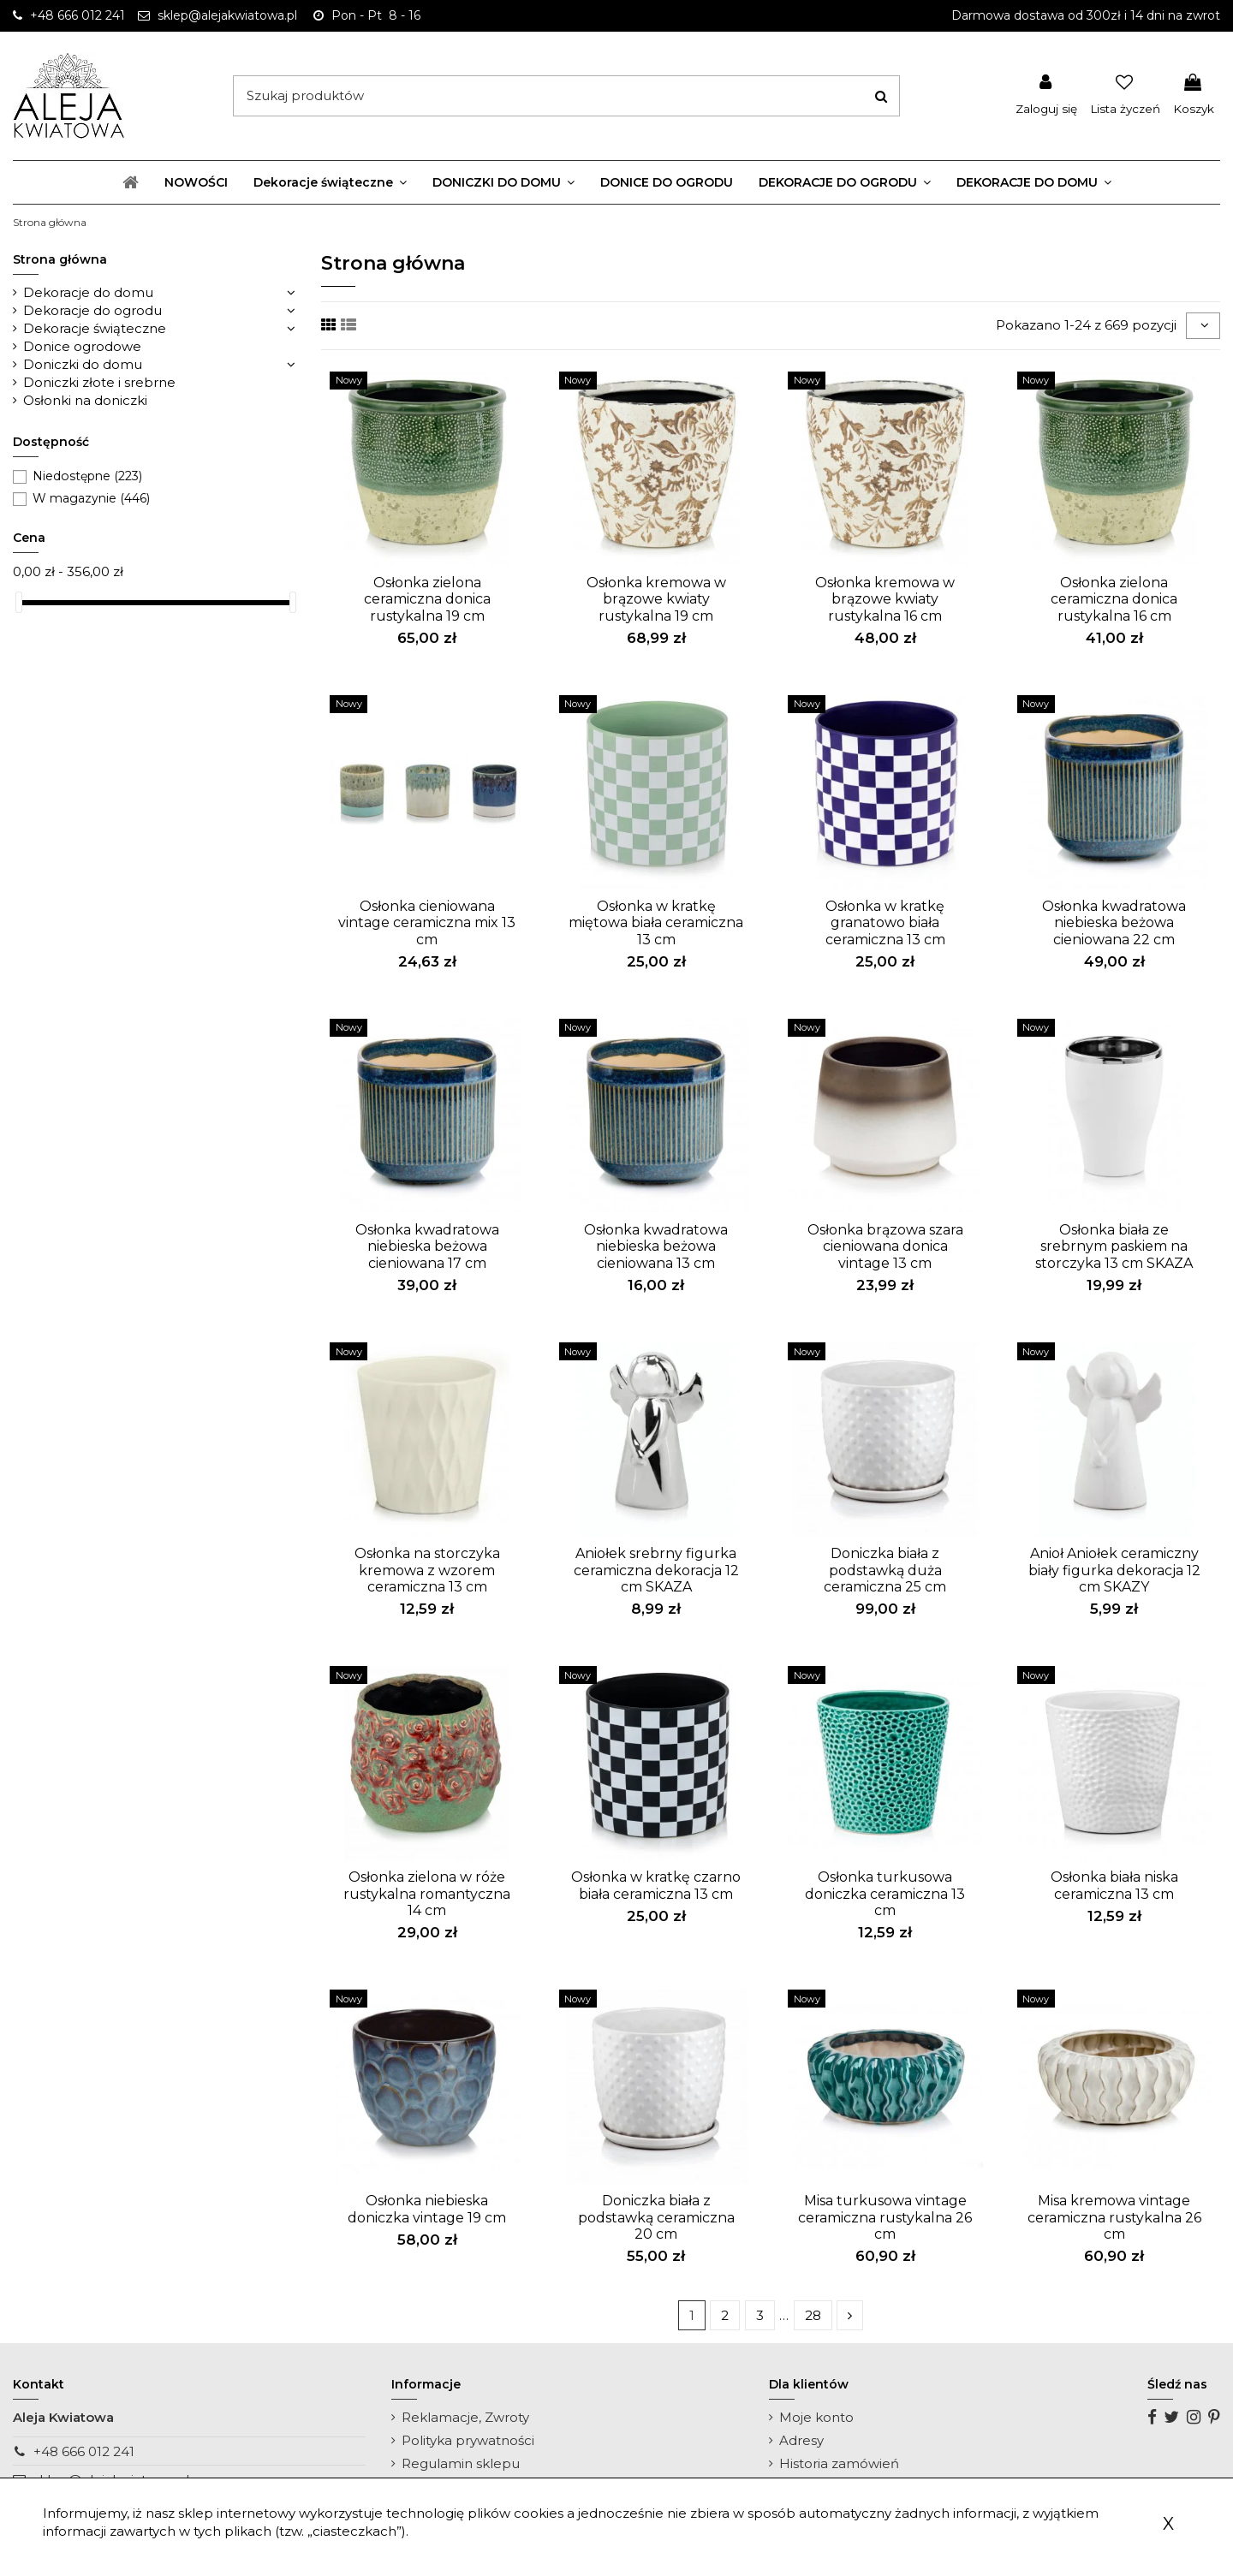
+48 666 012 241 (83, 2451)
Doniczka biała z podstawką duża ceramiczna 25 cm (885, 1569)
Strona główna (60, 259)
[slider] (18, 602)
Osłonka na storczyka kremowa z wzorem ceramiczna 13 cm (427, 1569)
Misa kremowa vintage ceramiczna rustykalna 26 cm (1114, 2216)
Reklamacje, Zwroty (465, 2417)
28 (813, 2315)
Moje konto (816, 2417)
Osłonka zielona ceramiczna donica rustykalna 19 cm (427, 598)
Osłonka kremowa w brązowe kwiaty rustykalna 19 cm (656, 598)
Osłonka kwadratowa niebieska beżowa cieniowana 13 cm (656, 1246)
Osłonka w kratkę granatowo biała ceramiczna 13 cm (885, 922)
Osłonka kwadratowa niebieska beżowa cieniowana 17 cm (427, 1246)
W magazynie (91, 498)
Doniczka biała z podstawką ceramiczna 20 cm (656, 2216)
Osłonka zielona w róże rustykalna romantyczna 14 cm (426, 1893)
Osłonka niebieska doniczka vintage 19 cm (427, 2208)
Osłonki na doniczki (85, 400)
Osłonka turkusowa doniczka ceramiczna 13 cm (885, 1893)
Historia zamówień (839, 2463)
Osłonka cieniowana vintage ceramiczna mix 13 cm (426, 922)
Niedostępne (87, 476)
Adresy (801, 2440)
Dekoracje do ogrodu (92, 310)
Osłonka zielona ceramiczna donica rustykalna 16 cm (1114, 598)
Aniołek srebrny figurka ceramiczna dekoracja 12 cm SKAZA (656, 1569)
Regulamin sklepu (461, 2463)
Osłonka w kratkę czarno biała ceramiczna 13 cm (656, 1885)
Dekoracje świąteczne (94, 328)
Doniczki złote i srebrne (99, 382)
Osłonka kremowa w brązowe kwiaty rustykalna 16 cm (885, 598)
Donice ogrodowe (82, 346)
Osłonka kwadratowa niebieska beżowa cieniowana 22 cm (1114, 922)
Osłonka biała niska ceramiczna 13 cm (1114, 1885)
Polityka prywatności (468, 2440)
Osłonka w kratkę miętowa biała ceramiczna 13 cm (656, 922)
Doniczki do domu (82, 364)
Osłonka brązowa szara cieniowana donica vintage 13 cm (885, 1246)
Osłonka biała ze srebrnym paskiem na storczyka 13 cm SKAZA (1114, 1246)
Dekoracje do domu (88, 292)
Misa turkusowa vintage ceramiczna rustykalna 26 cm (885, 2216)
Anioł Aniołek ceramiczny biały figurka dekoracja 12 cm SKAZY (1114, 1569)
